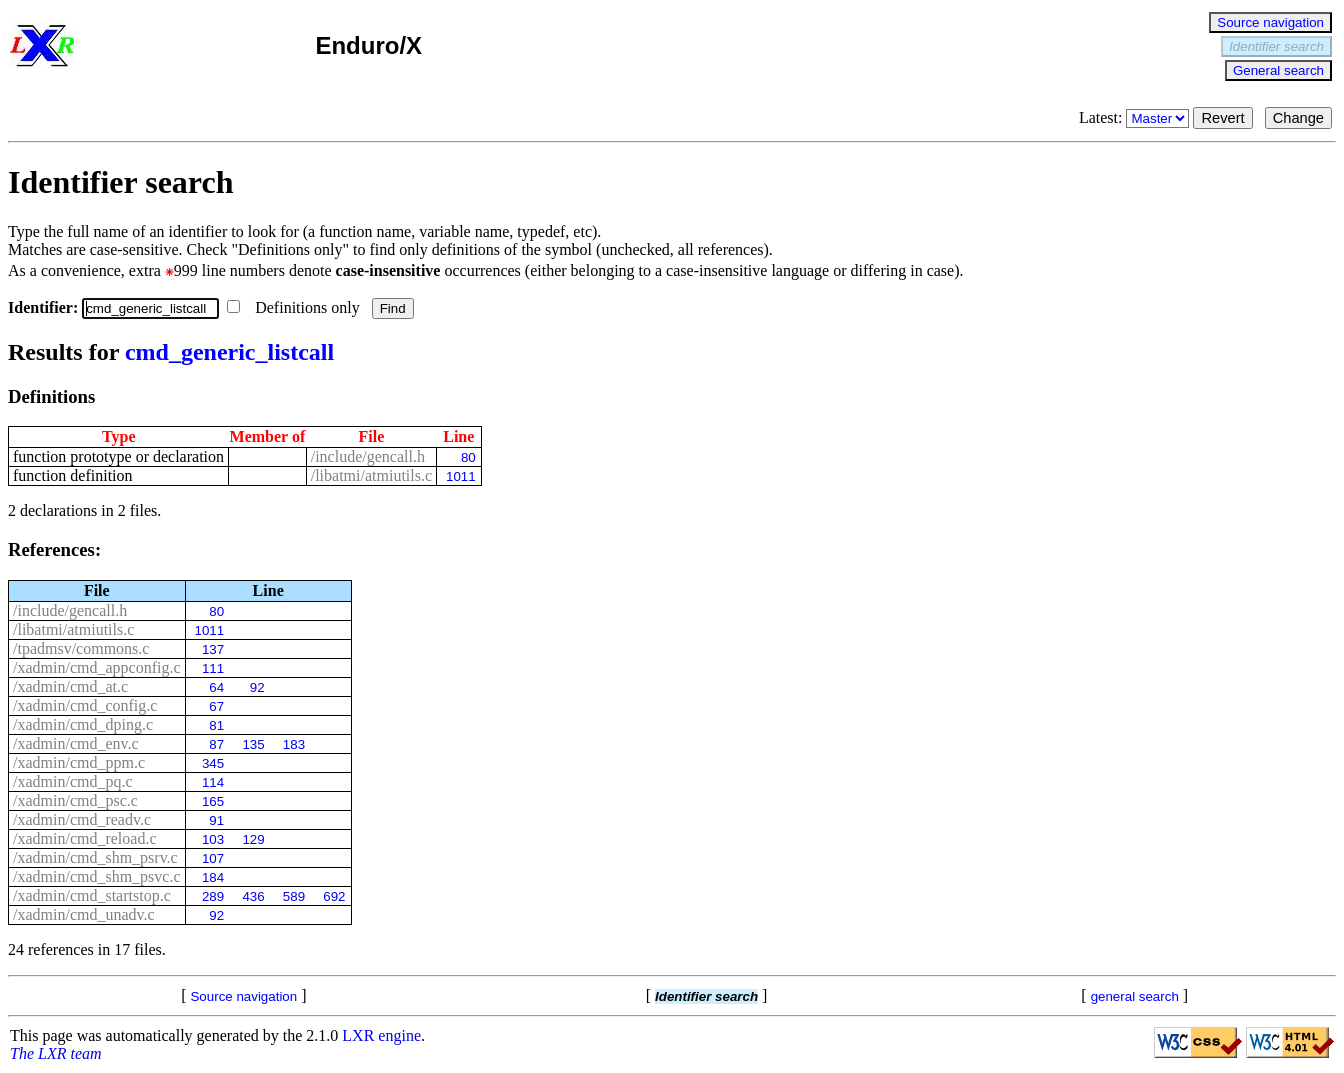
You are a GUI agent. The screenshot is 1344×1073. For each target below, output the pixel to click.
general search (1135, 996)
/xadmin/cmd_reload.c (85, 838)
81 (216, 725)
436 (253, 896)
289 (213, 896)
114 (213, 782)
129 (253, 839)
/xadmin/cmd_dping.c (83, 724)
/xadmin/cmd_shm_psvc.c (97, 876)
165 (213, 801)
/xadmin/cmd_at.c (70, 686)
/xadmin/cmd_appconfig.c (97, 667)
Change (1298, 118)
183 (294, 744)
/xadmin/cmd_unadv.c (84, 914)
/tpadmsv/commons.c (81, 648)
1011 (461, 476)
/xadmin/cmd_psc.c (75, 800)
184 (213, 877)
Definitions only (295, 307)
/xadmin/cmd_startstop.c (92, 895)
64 (216, 687)
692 (334, 896)
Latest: (1136, 117)
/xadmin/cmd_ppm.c (79, 762)
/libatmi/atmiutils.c (371, 475)
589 (294, 896)
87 (216, 744)
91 (216, 820)
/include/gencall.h (368, 456)
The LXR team (56, 1053)
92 (257, 687)
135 (253, 744)
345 (213, 763)
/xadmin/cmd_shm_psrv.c (95, 857)
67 (216, 706)
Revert (1222, 118)
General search (1278, 70)
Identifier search (1276, 46)
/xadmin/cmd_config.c (85, 705)
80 (468, 457)
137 (213, 649)
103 (213, 839)
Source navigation (1270, 22)
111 (213, 668)
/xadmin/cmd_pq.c (73, 781)
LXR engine (381, 1035)
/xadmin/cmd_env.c (76, 743)
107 (213, 858)
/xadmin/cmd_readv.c (82, 819)
